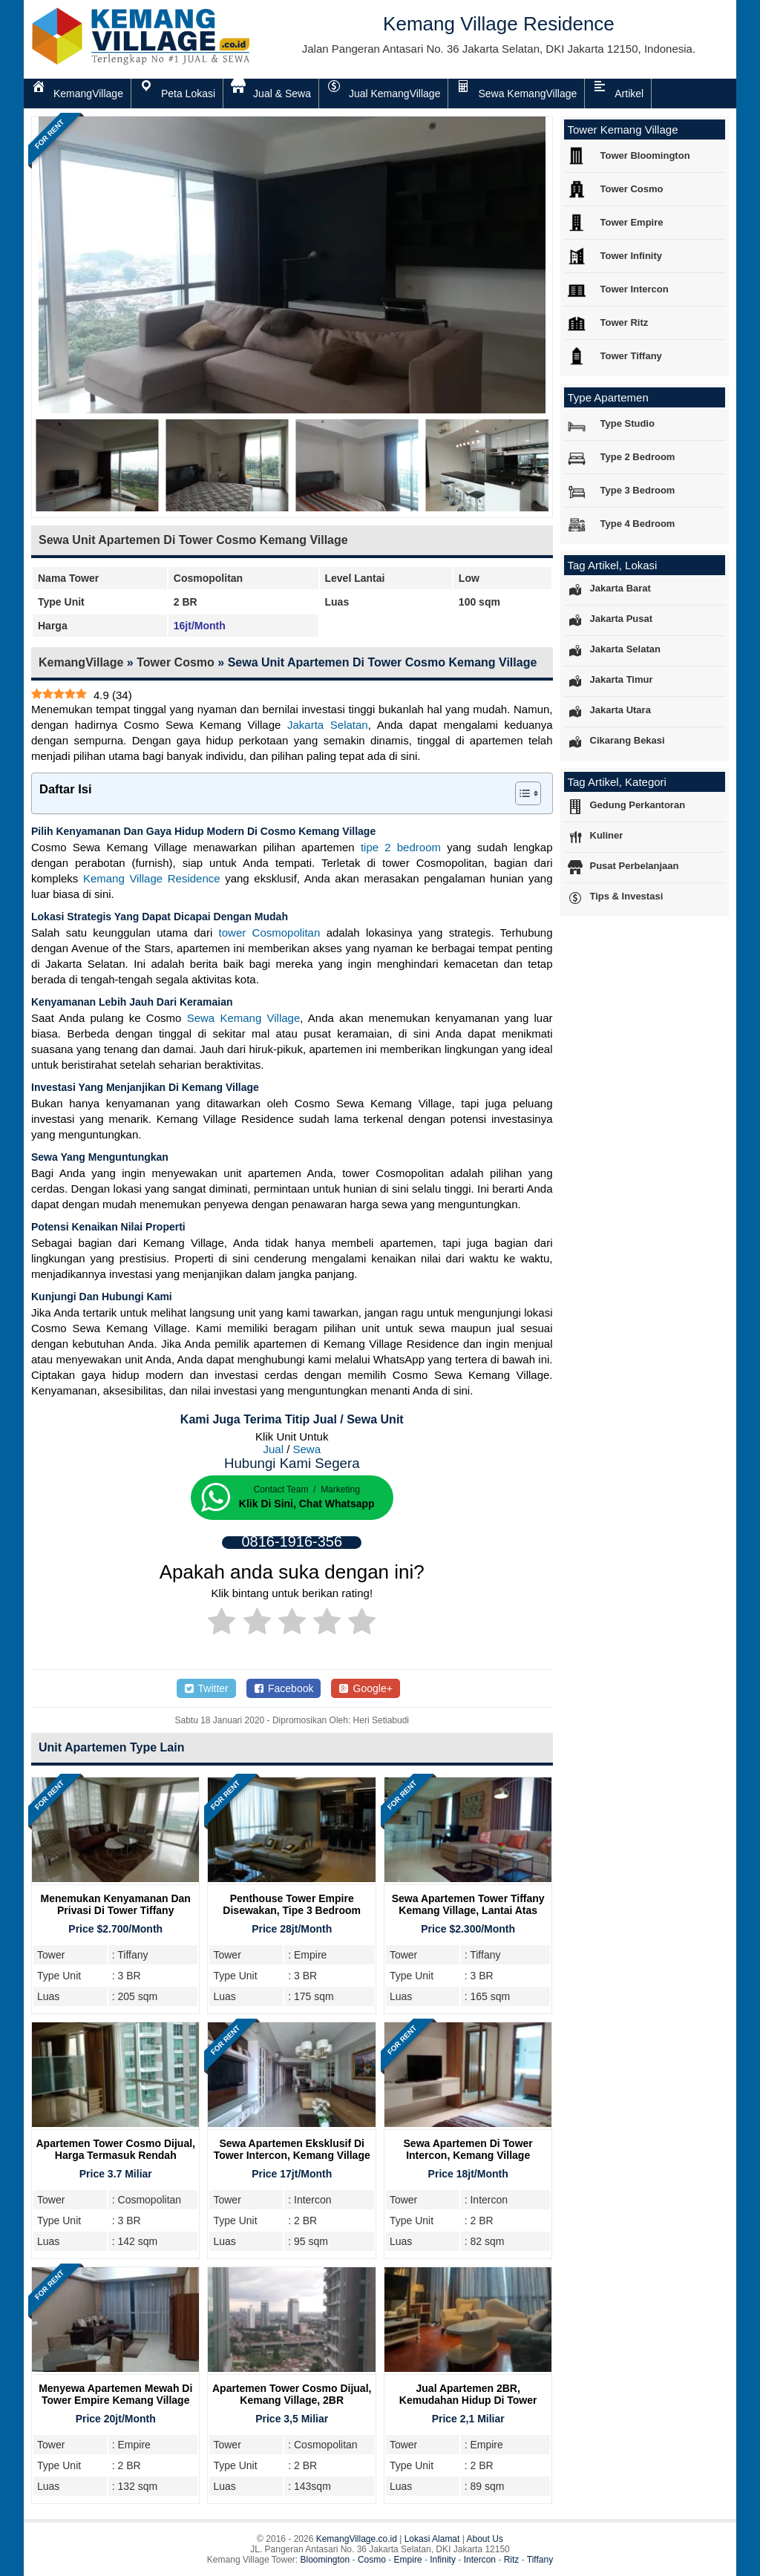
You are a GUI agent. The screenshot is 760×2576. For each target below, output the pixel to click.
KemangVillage (81, 662)
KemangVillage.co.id (356, 2539)
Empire (408, 2559)
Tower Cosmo (175, 662)
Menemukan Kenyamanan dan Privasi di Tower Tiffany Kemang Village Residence (116, 1910)
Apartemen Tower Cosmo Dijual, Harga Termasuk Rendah (115, 2149)
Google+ (365, 1688)
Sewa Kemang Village (244, 1018)
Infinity (443, 2559)
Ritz (512, 2559)
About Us (485, 2539)
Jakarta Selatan (327, 724)
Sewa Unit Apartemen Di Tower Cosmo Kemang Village (193, 540)
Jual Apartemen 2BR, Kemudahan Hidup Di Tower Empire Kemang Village (468, 2400)
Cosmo (372, 2559)
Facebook (284, 1688)
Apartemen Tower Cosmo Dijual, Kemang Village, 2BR (291, 2394)
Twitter (206, 1688)
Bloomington (325, 2559)
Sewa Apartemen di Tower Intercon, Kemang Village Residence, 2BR (468, 2155)
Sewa (307, 1449)
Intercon (480, 2559)
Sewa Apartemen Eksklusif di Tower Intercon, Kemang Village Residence (292, 2155)
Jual (273, 1449)
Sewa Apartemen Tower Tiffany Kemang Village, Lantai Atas (468, 1904)
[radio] (222, 1623)
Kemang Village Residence (151, 878)
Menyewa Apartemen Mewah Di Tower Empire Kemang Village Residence (115, 2400)
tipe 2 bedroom (401, 847)
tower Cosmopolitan (270, 932)
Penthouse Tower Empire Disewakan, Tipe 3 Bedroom (292, 1904)
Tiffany (540, 2559)
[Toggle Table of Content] (520, 793)
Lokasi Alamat (432, 2539)
